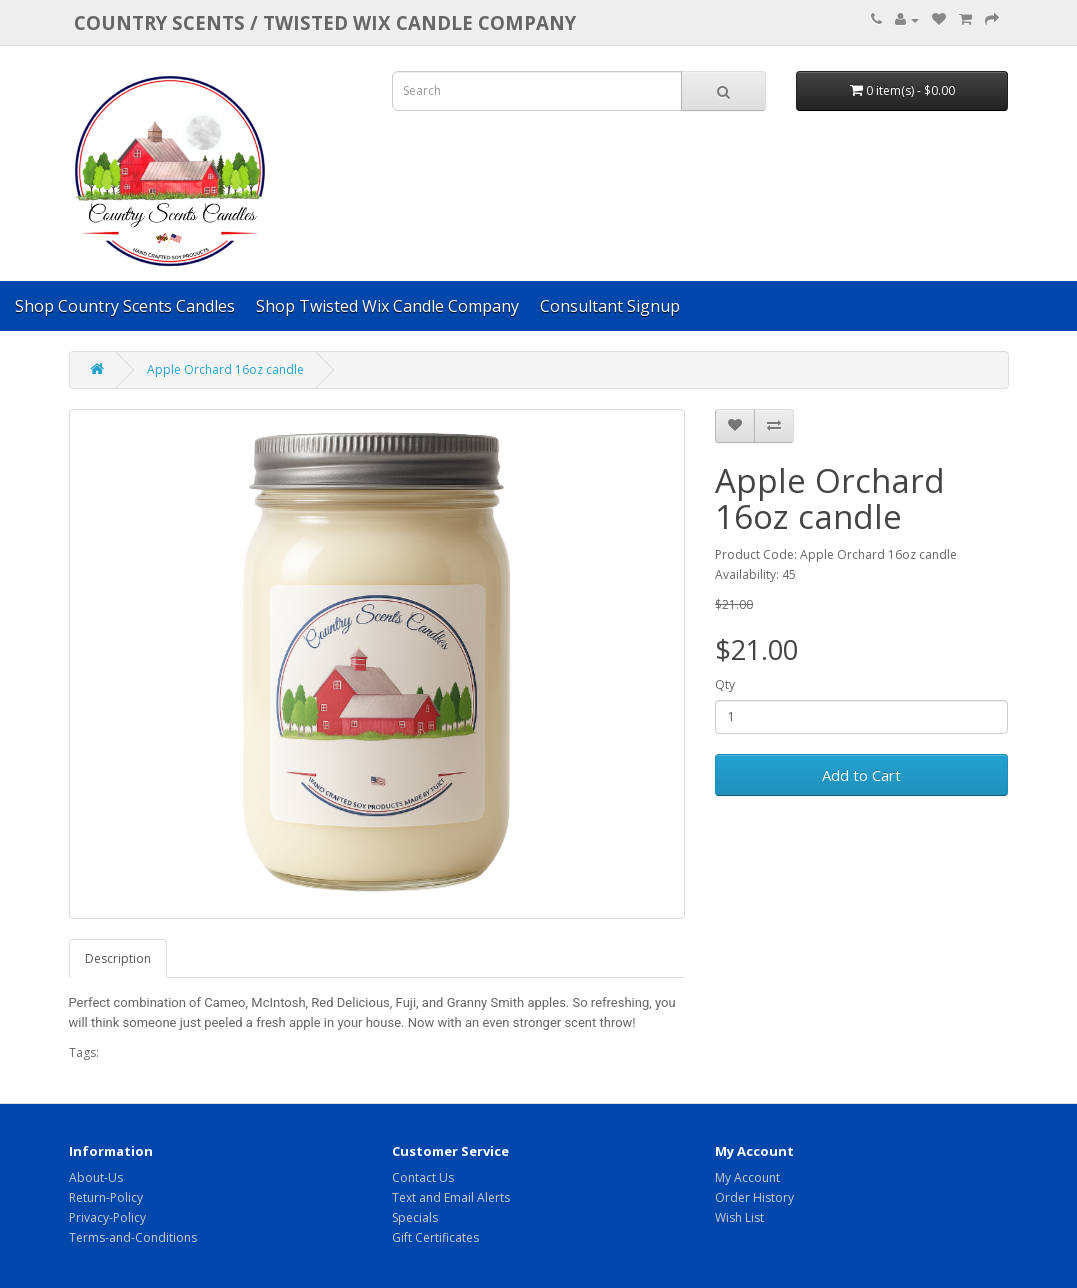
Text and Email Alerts (451, 1197)
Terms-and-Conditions (133, 1237)
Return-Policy (106, 1197)
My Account (747, 1177)
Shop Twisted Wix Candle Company (387, 306)
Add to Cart (861, 775)
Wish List (739, 1217)
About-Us (96, 1177)
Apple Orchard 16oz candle (225, 369)
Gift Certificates (435, 1237)
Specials (415, 1217)
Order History (754, 1197)
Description (118, 958)
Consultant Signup (610, 306)
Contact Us (423, 1177)
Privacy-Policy (107, 1217)
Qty (725, 684)
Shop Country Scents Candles (125, 306)
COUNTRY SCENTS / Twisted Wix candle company (325, 22)
